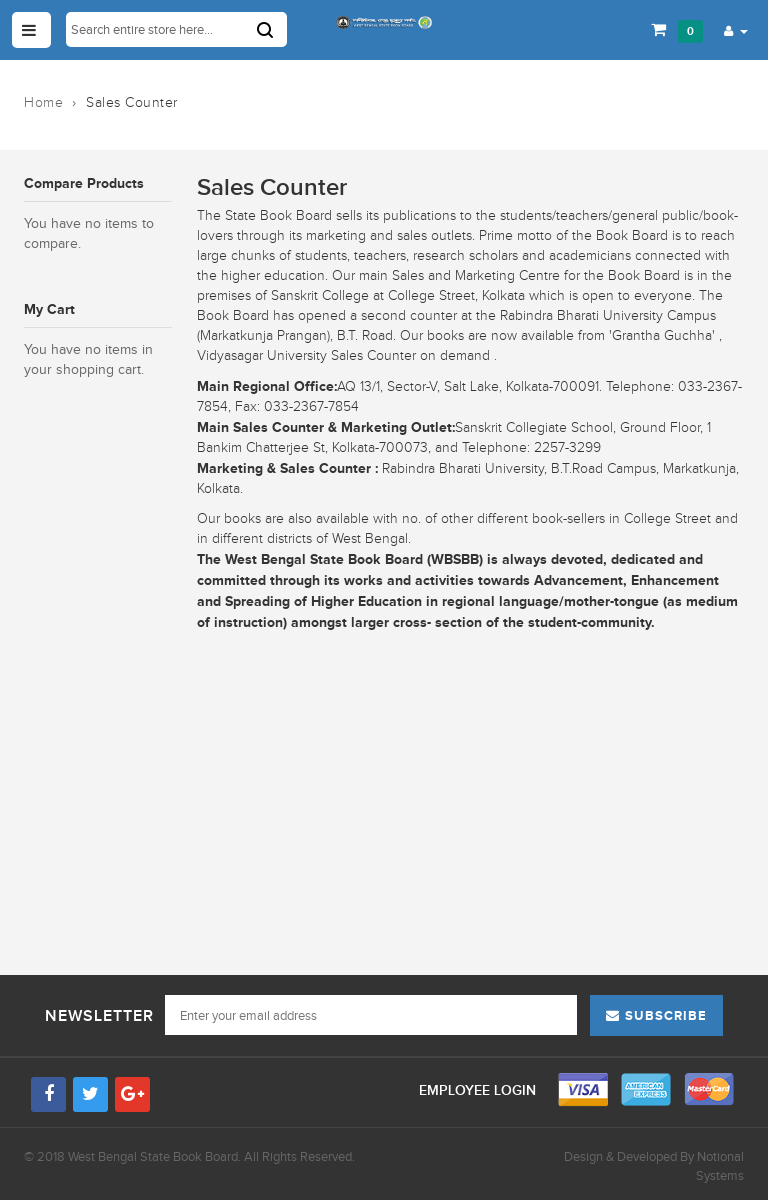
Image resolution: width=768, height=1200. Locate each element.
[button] (736, 30)
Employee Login (479, 1090)
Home (43, 102)
